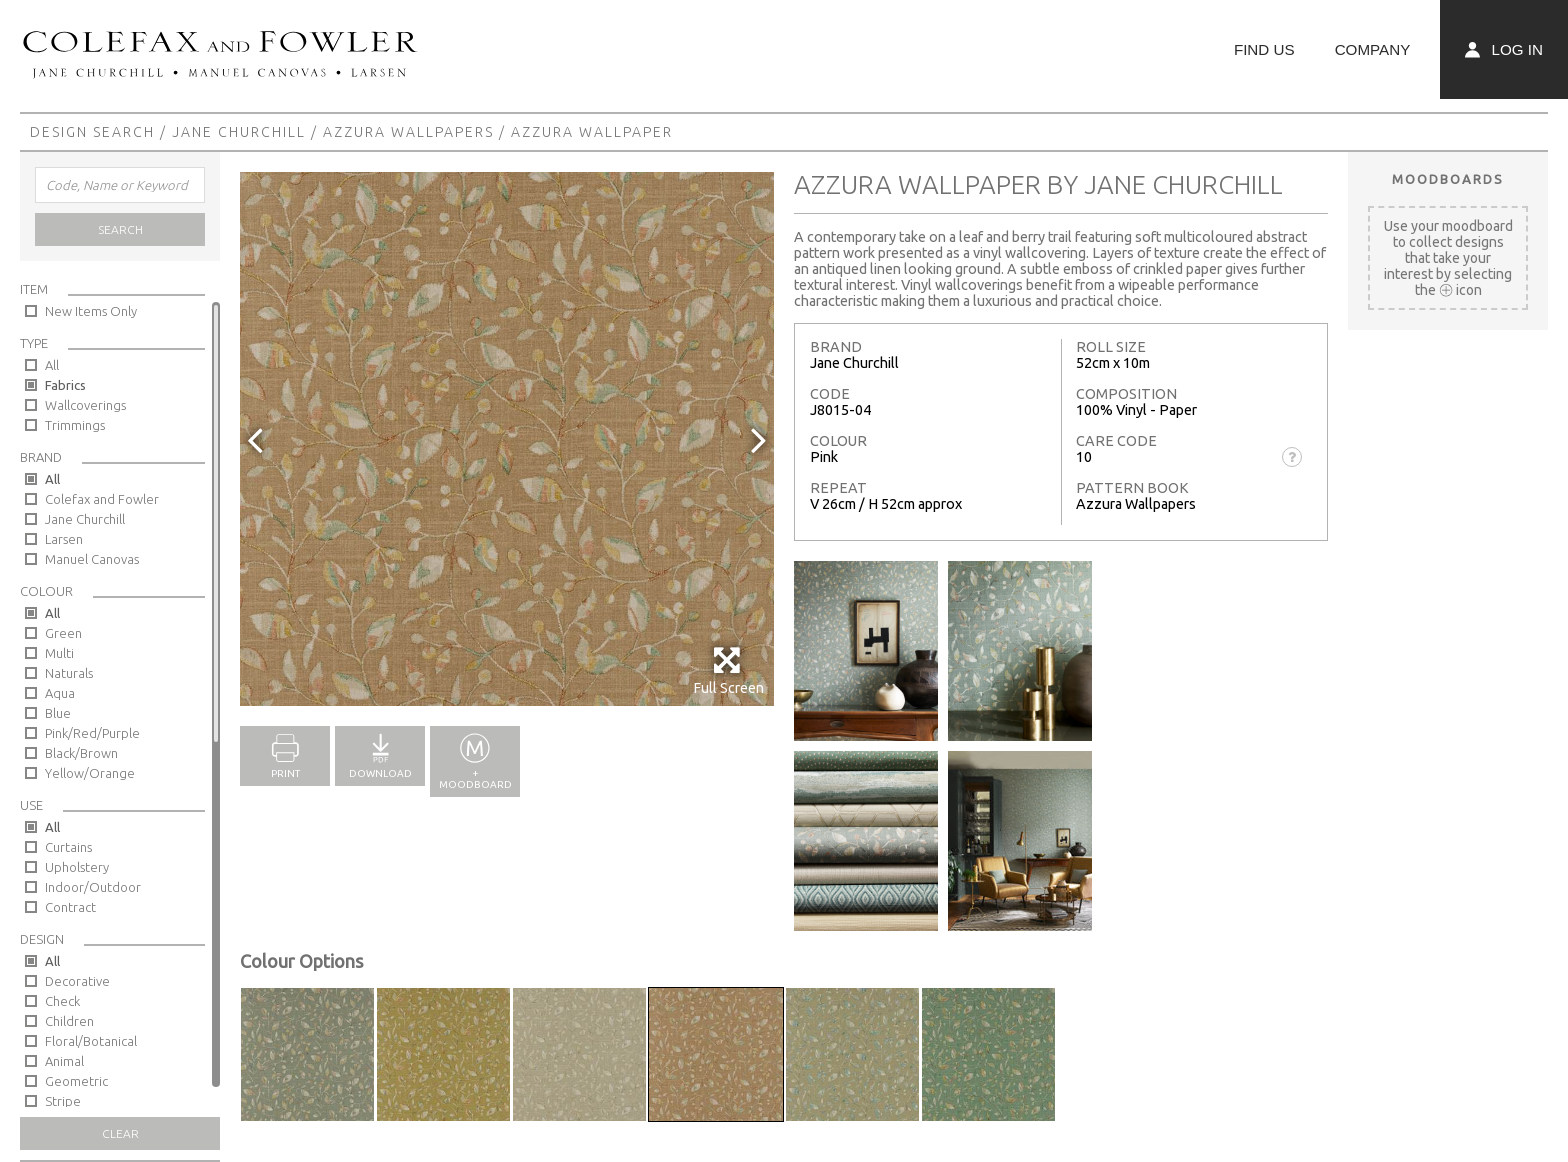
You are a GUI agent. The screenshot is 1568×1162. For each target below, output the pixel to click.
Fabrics (65, 385)
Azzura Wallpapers (408, 132)
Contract (70, 907)
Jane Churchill (239, 132)
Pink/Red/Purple (92, 733)
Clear (120, 1133)
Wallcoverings (85, 405)
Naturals (69, 673)
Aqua (60, 693)
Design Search (92, 132)
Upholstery (77, 867)
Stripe (63, 1101)
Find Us (1264, 49)
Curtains (68, 847)
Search (120, 229)
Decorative (77, 981)
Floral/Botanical (91, 1041)
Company (1373, 49)
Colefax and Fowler (102, 499)
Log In (1504, 49)
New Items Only (91, 311)
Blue (58, 713)
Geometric (76, 1081)
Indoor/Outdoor (93, 887)
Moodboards (1448, 179)
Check (62, 1001)
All (52, 365)
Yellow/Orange (90, 773)
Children (69, 1021)
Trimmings (75, 425)
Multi (59, 653)
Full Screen (728, 670)
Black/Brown (81, 753)
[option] (507, 439)
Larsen (64, 539)
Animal (64, 1061)
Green (63, 633)
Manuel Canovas (92, 559)
